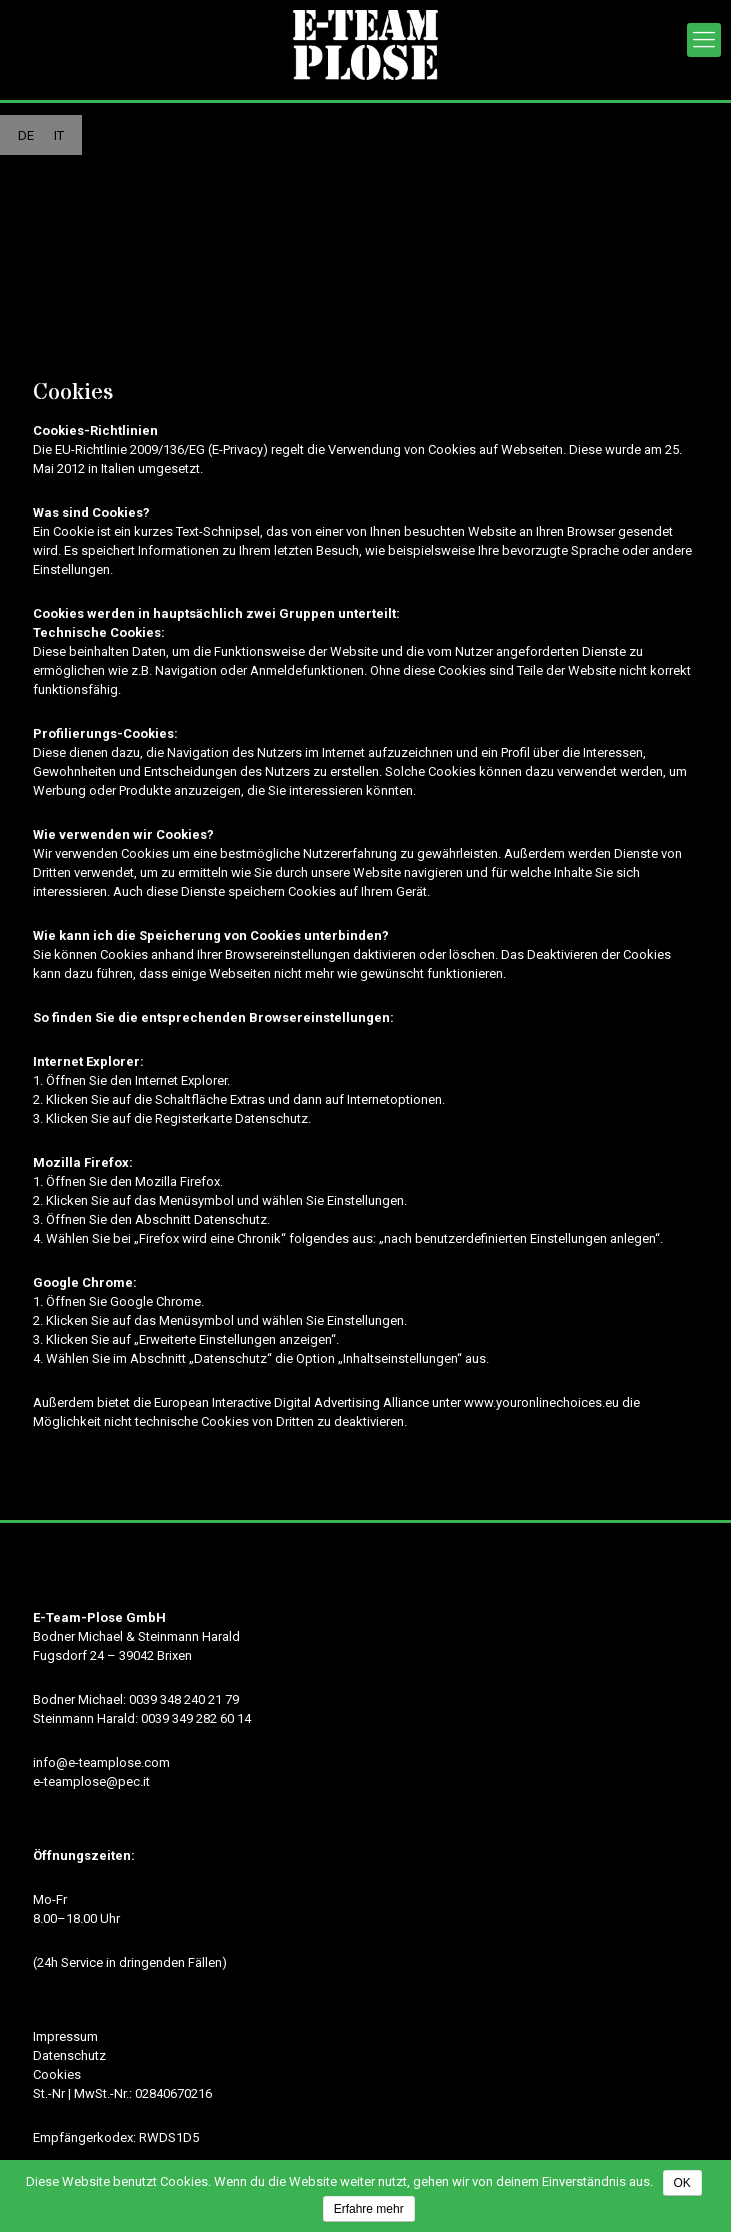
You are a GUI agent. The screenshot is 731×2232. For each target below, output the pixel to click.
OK (682, 2183)
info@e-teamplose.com (101, 1762)
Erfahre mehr (369, 2209)
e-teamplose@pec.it (91, 1781)
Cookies (57, 2074)
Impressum (65, 2036)
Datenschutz (69, 2055)
